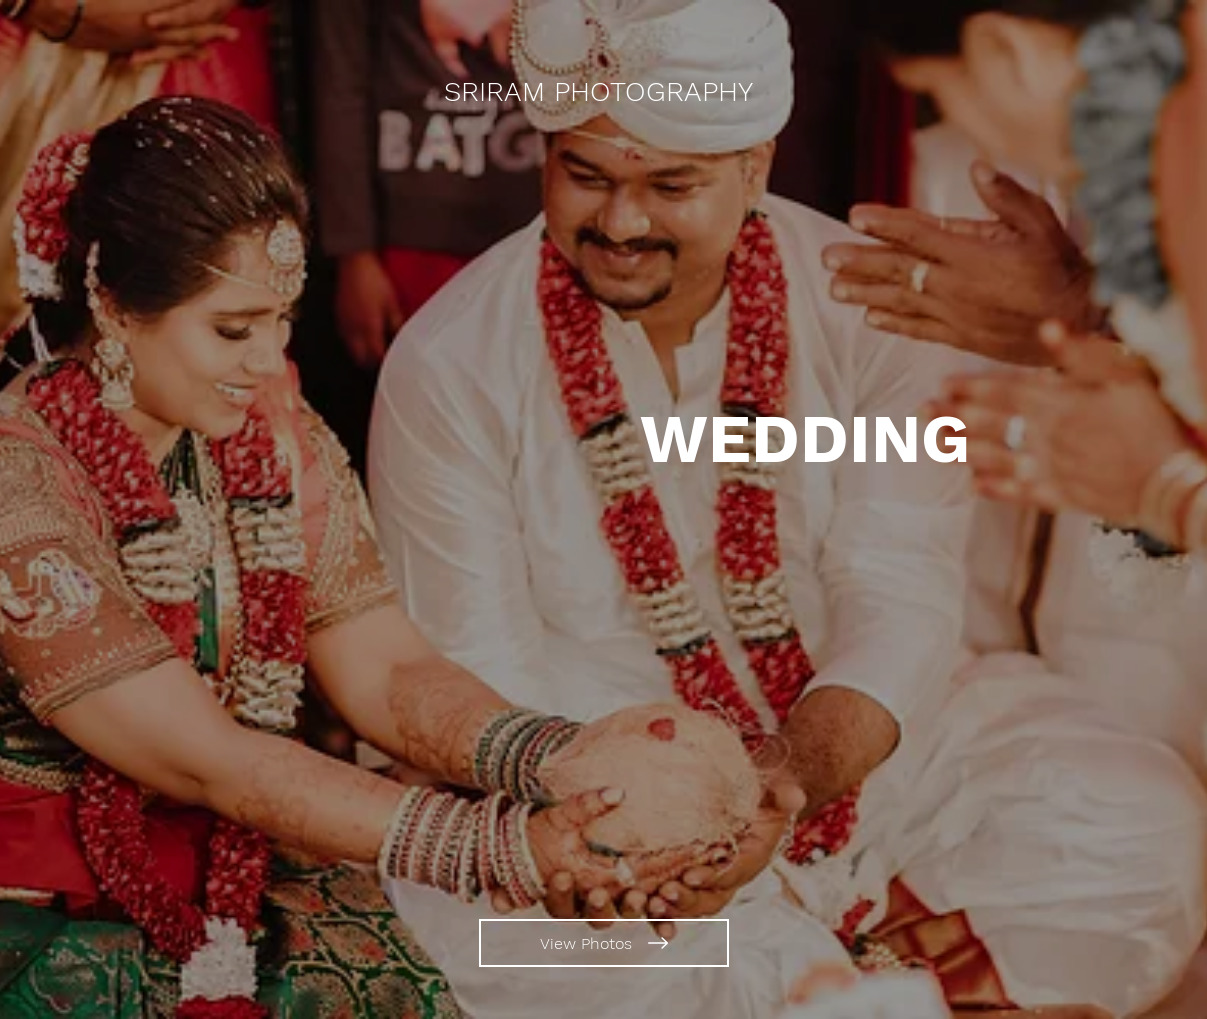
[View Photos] (604, 943)
